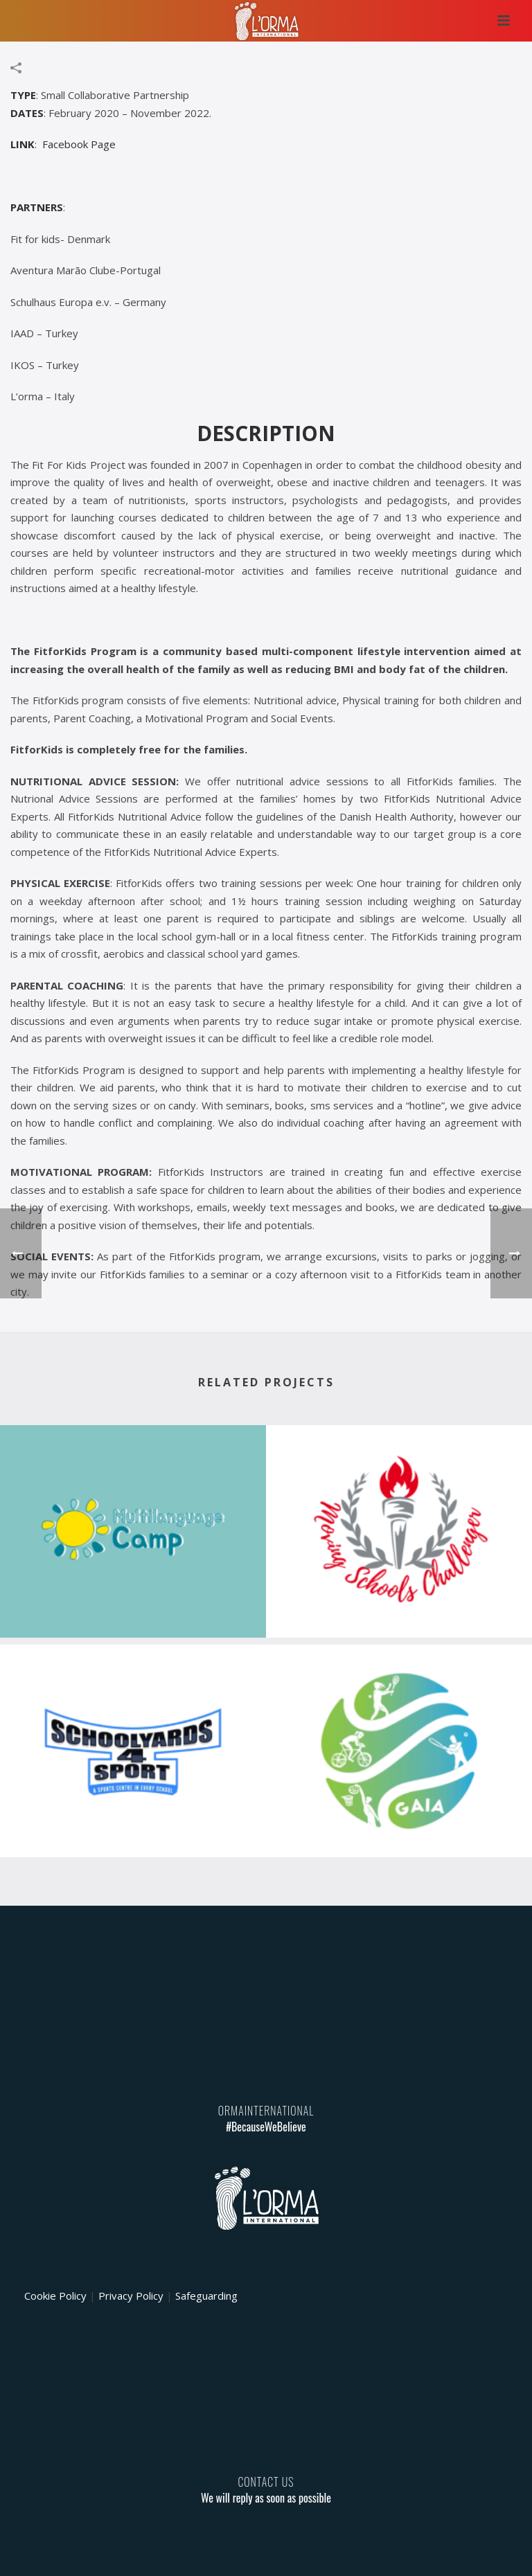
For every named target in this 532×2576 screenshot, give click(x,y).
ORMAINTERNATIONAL (266, 2110)
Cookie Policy (55, 2295)
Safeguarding (206, 2295)
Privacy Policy (130, 2295)
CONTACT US (266, 2482)
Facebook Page (79, 144)
